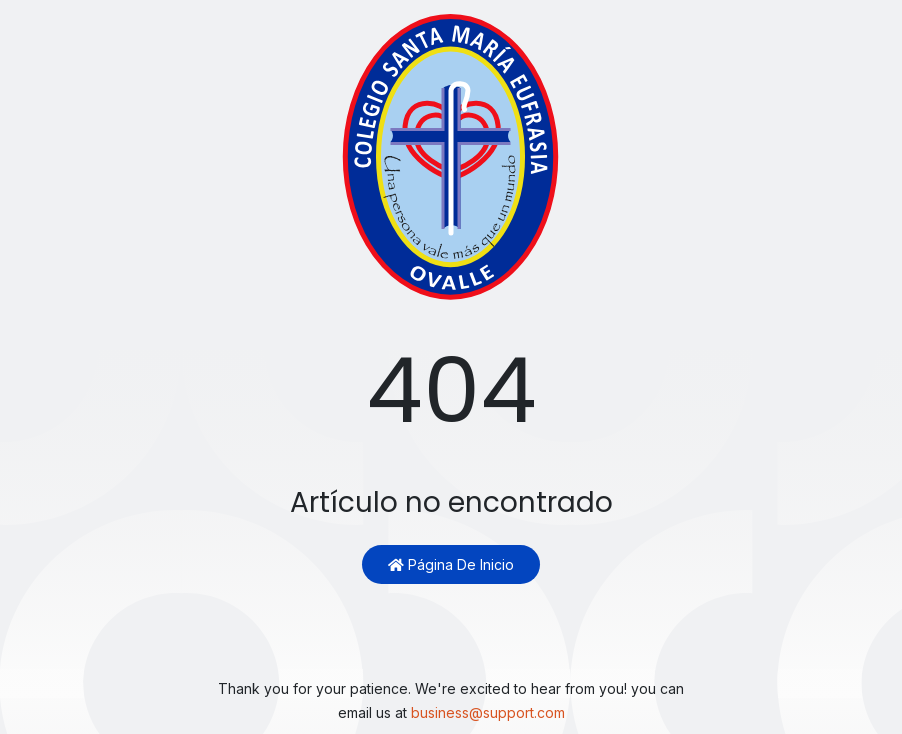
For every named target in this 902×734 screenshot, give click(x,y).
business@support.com (488, 712)
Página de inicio (451, 564)
